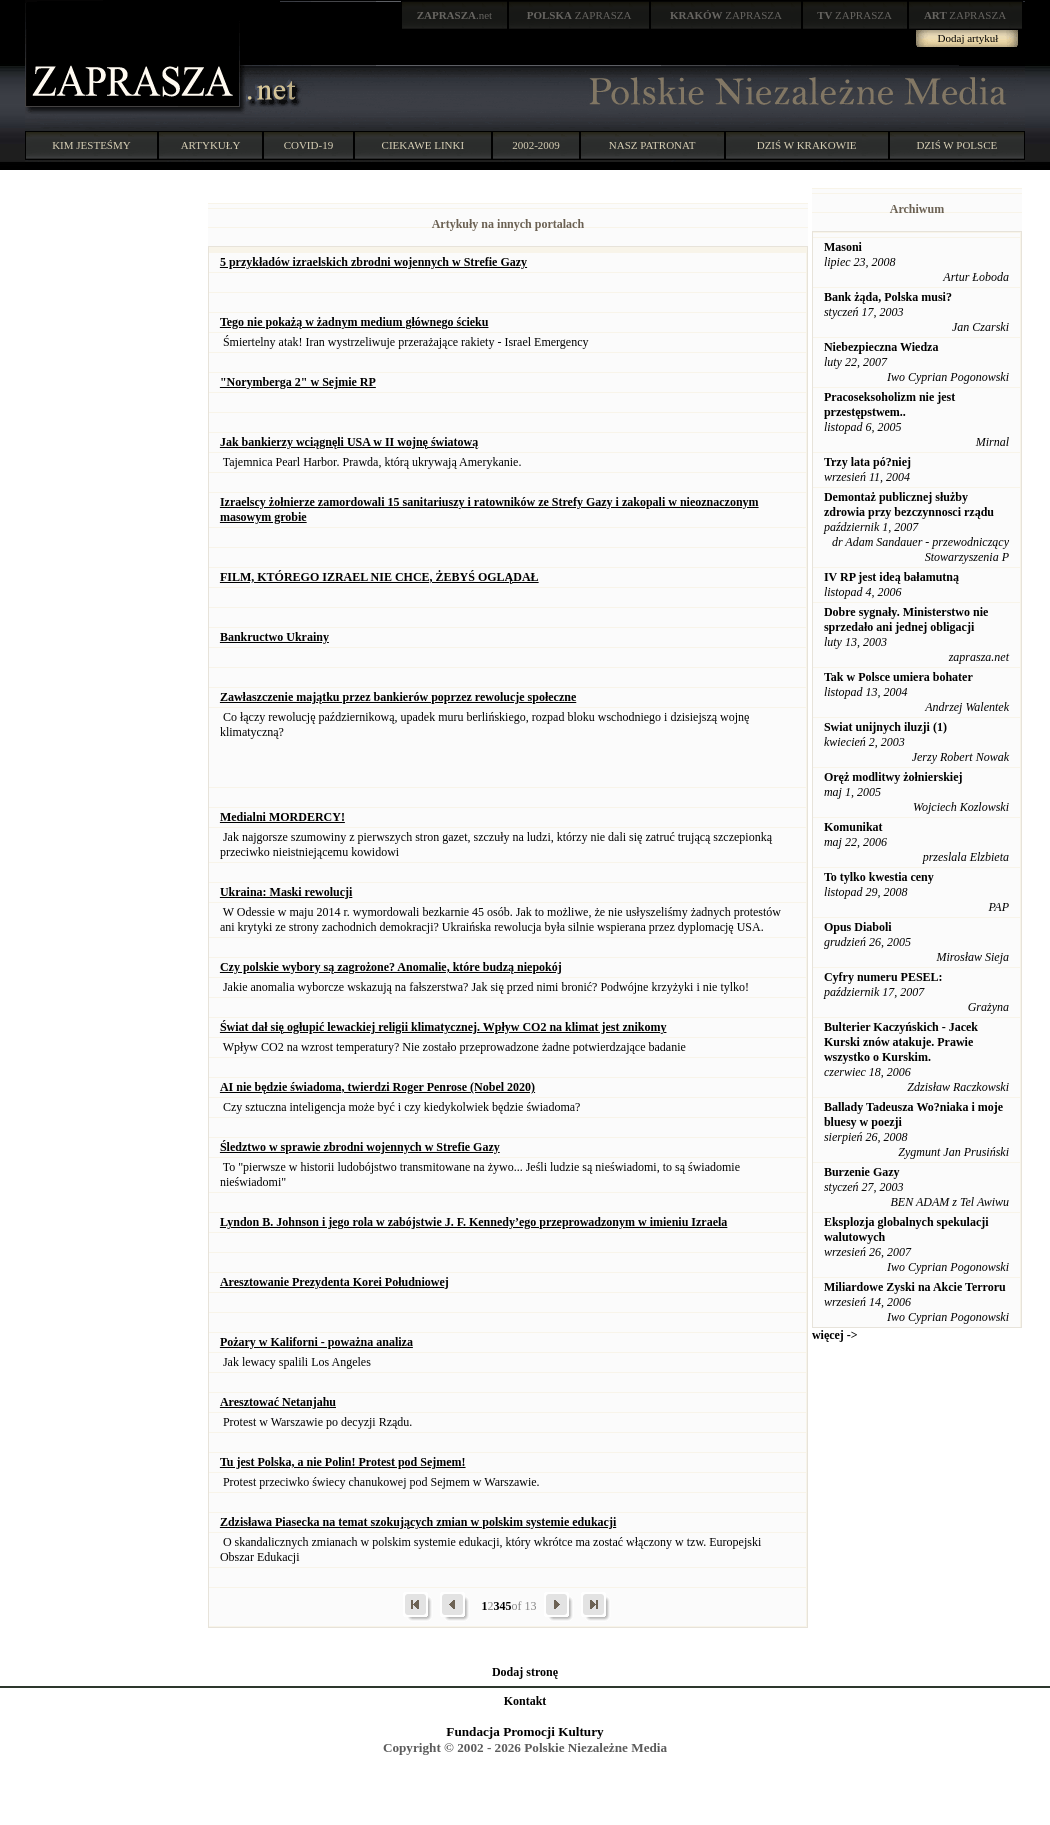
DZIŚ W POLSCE (956, 145)
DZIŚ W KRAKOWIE (807, 145)
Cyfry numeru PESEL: (883, 977)
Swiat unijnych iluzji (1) (885, 727)
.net (455, 15)
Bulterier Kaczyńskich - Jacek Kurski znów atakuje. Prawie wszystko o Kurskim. (901, 1042)
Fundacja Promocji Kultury (524, 1731)
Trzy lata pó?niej (867, 462)
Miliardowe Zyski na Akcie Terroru (915, 1287)
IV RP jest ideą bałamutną (891, 577)
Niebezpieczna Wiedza (881, 347)
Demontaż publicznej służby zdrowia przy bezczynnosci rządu (909, 504)
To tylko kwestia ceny (879, 877)
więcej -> (835, 1335)
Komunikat (853, 827)
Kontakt (525, 1701)
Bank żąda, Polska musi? (888, 297)
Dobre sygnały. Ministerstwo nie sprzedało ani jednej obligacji (906, 619)
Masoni (843, 247)
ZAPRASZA (579, 15)
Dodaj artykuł (968, 38)
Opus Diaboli (858, 927)
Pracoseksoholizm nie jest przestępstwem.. (889, 404)
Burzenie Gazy (862, 1172)
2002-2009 (536, 145)
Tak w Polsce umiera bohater (898, 677)
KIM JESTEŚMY (91, 145)
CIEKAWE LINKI (423, 145)
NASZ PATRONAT (652, 145)
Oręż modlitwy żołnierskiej (893, 777)
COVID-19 (309, 145)
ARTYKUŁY (211, 145)
